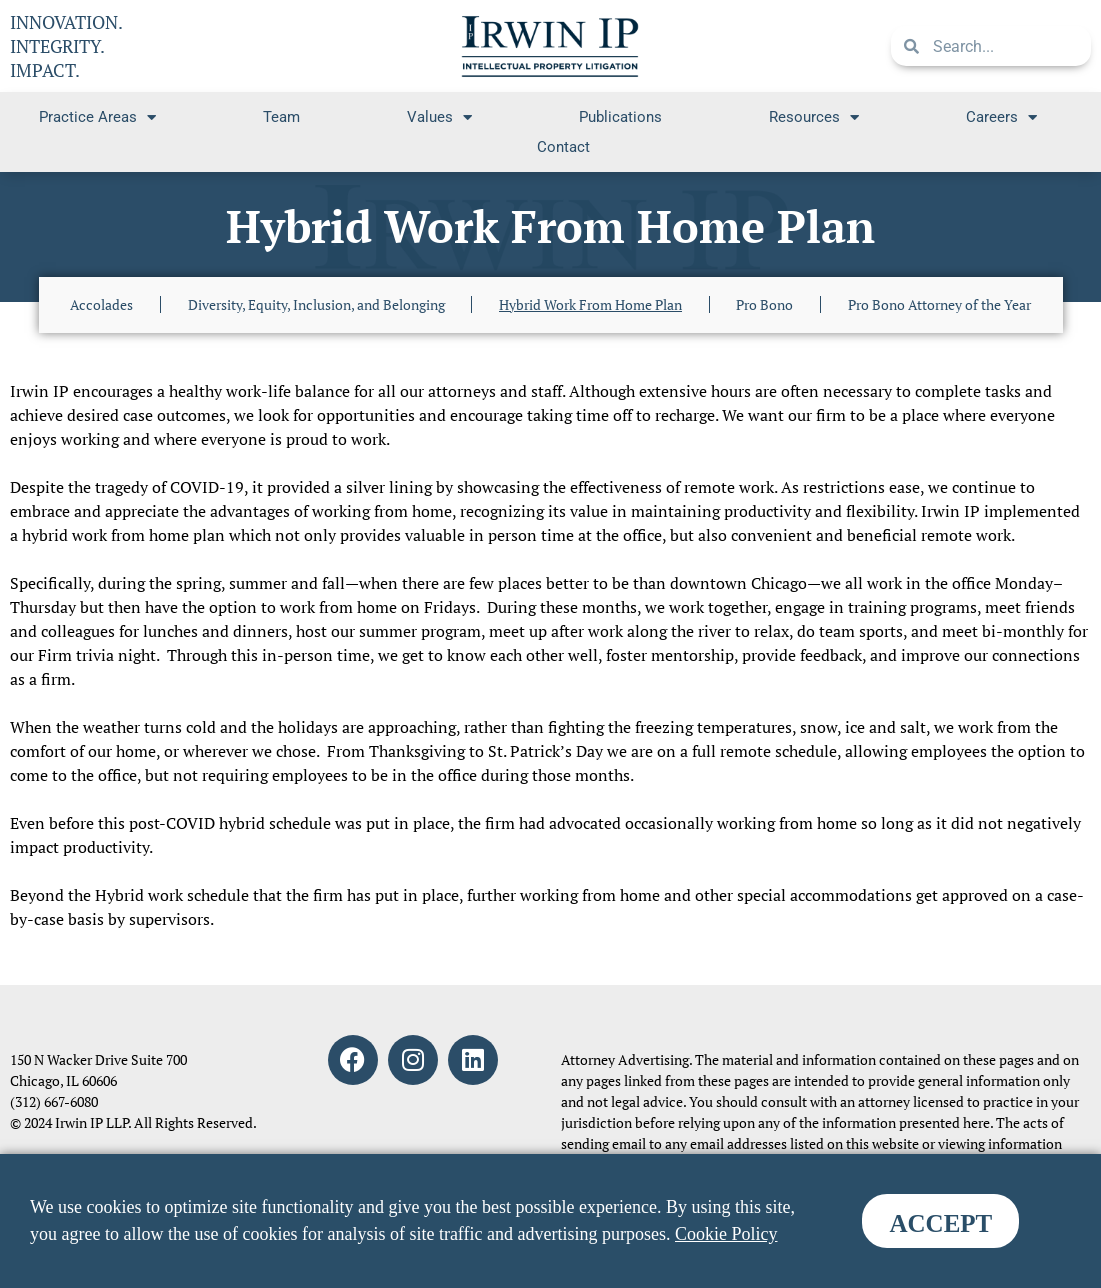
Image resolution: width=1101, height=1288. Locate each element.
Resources (814, 117)
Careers (1001, 117)
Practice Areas (97, 117)
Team (281, 117)
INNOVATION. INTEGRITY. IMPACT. (66, 46)
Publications (620, 117)
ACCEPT (940, 1223)
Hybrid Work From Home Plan (590, 304)
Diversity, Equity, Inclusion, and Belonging (316, 304)
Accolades (101, 304)
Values (439, 117)
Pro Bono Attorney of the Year (939, 304)
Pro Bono (764, 304)
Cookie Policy (726, 1234)
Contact (563, 147)
